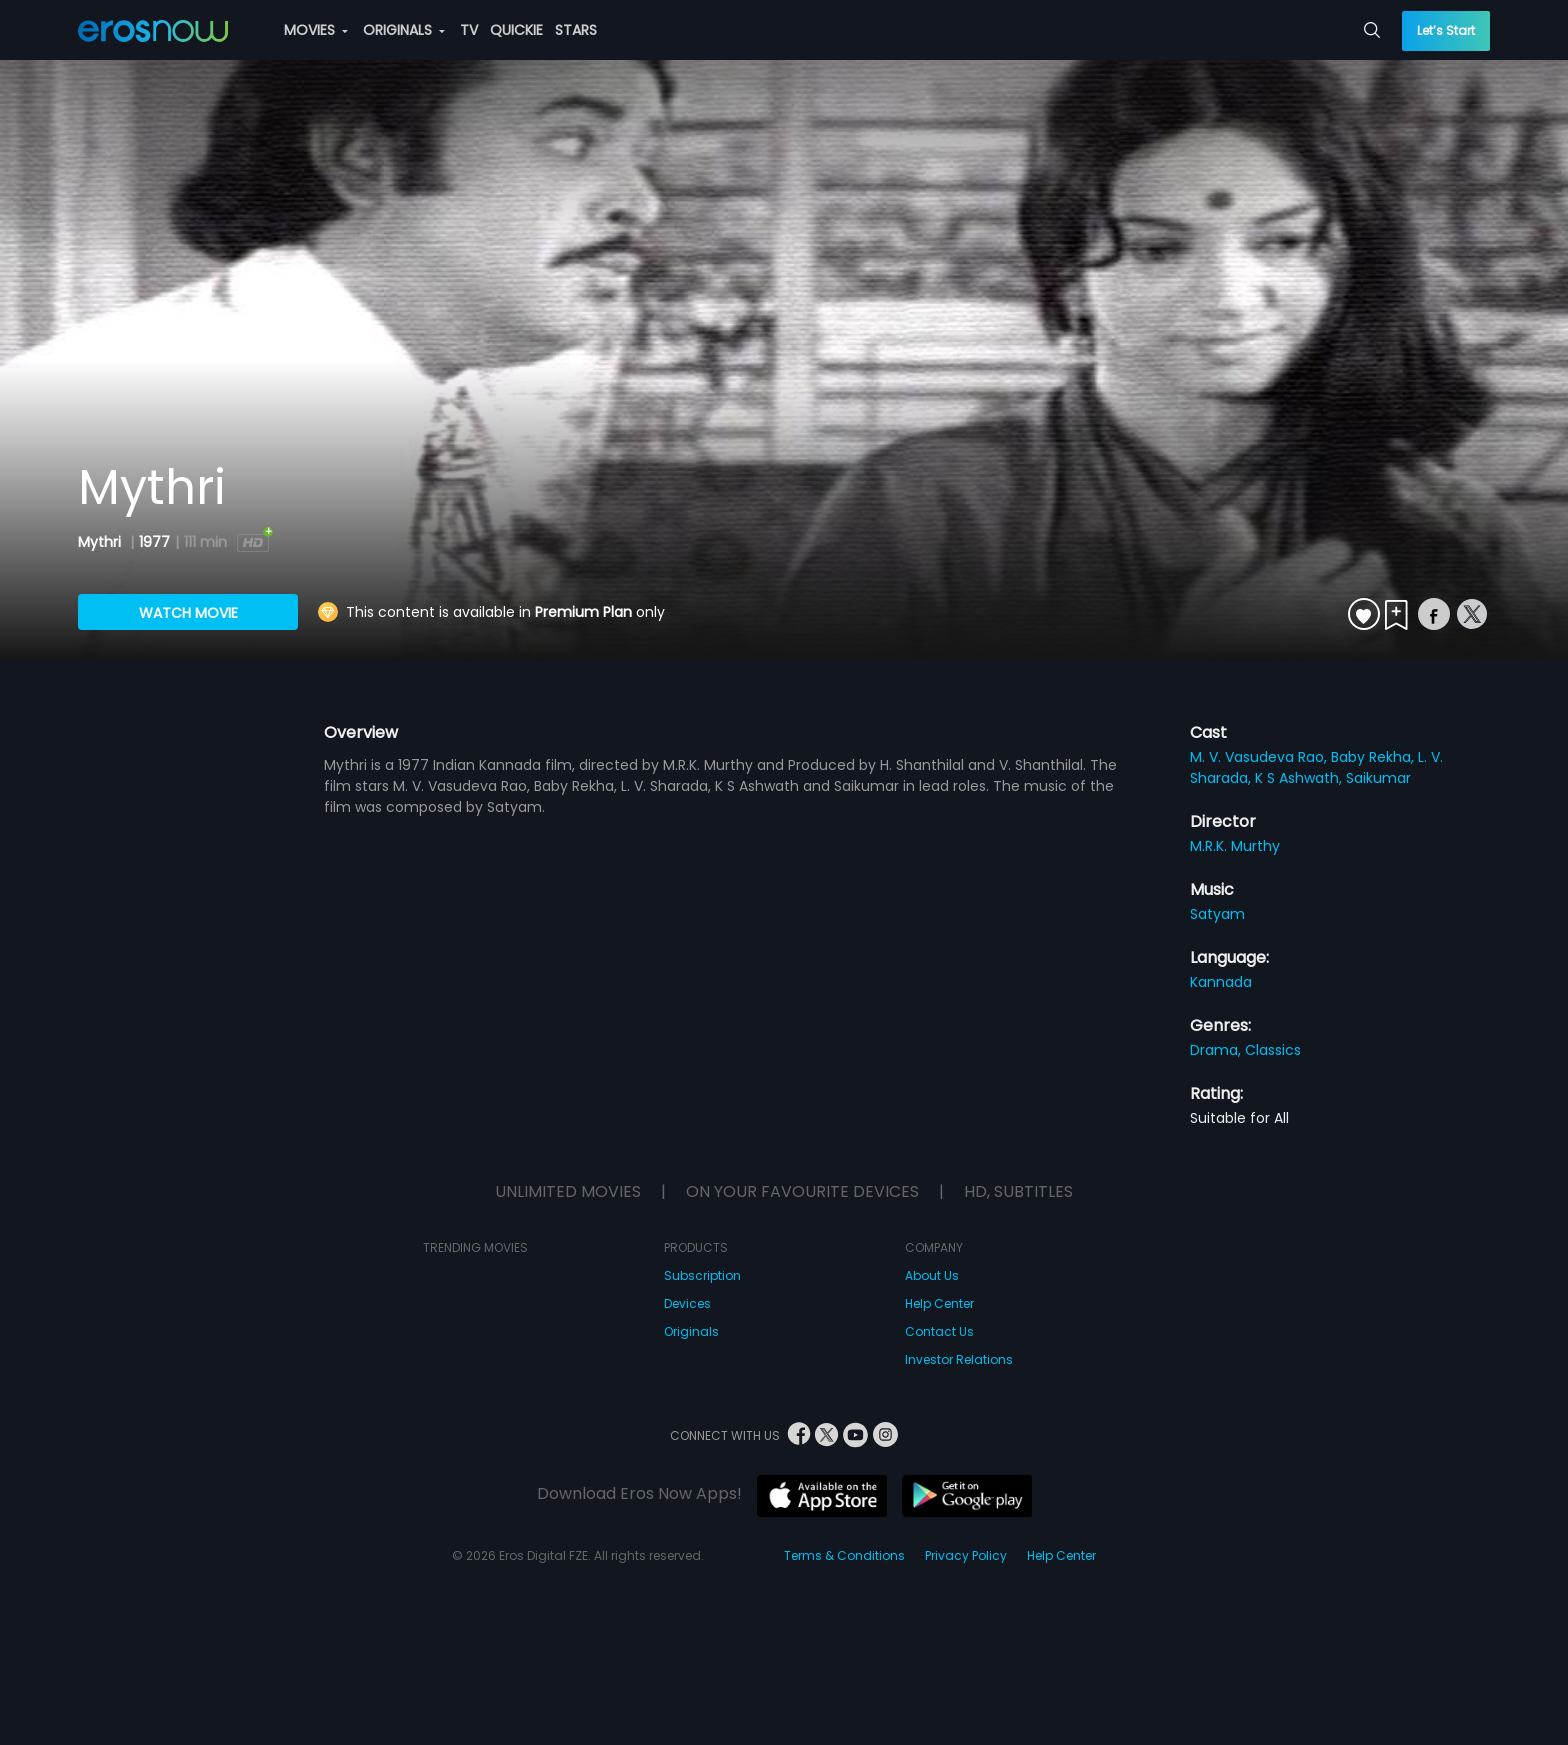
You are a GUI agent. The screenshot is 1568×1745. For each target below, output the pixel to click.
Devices (687, 1303)
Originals (691, 1331)
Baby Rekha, (1374, 757)
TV (469, 30)
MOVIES (316, 30)
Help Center (939, 1303)
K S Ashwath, (1300, 778)
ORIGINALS (404, 30)
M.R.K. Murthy (1235, 846)
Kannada (1221, 982)
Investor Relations (959, 1359)
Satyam (1217, 914)
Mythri (101, 542)
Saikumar (1378, 778)
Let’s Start (1446, 30)
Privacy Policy (966, 1555)
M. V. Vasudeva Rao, (1260, 757)
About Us (932, 1275)
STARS (576, 30)
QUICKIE (516, 30)
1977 (154, 542)
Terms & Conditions (844, 1555)
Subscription (702, 1275)
